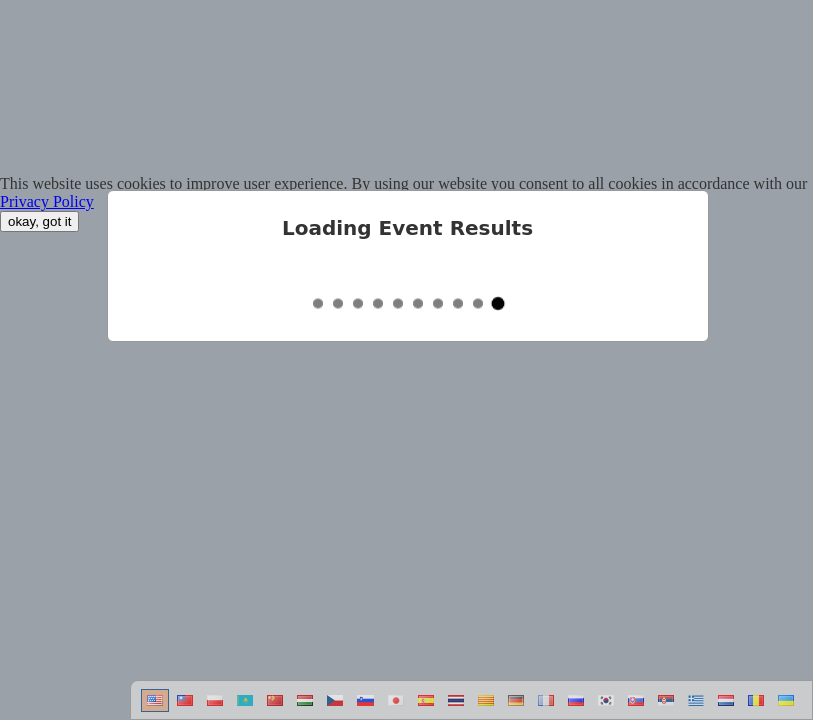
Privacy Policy (47, 201)
